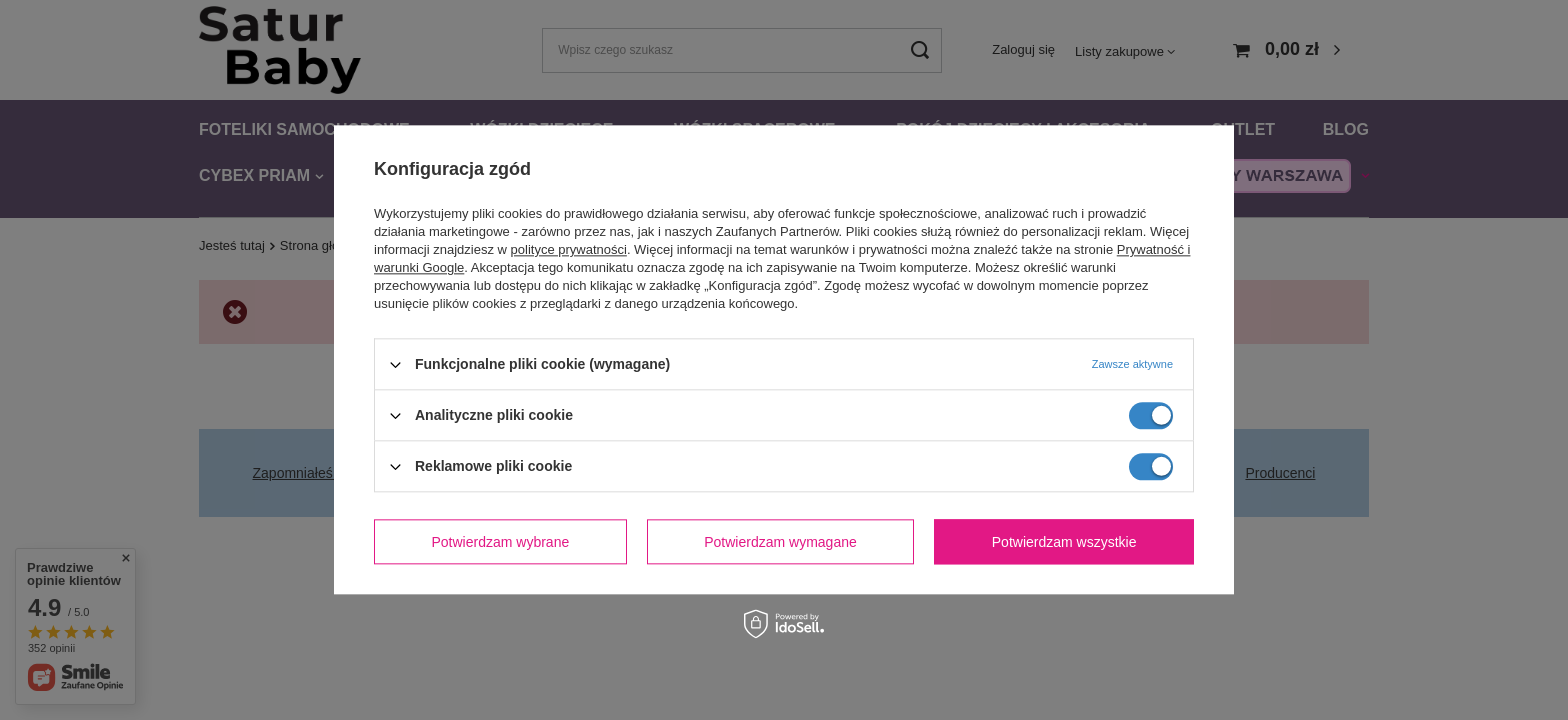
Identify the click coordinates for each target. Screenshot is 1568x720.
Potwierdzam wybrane (501, 542)
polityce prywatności (569, 249)
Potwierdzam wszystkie (1064, 542)
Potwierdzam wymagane (780, 542)
